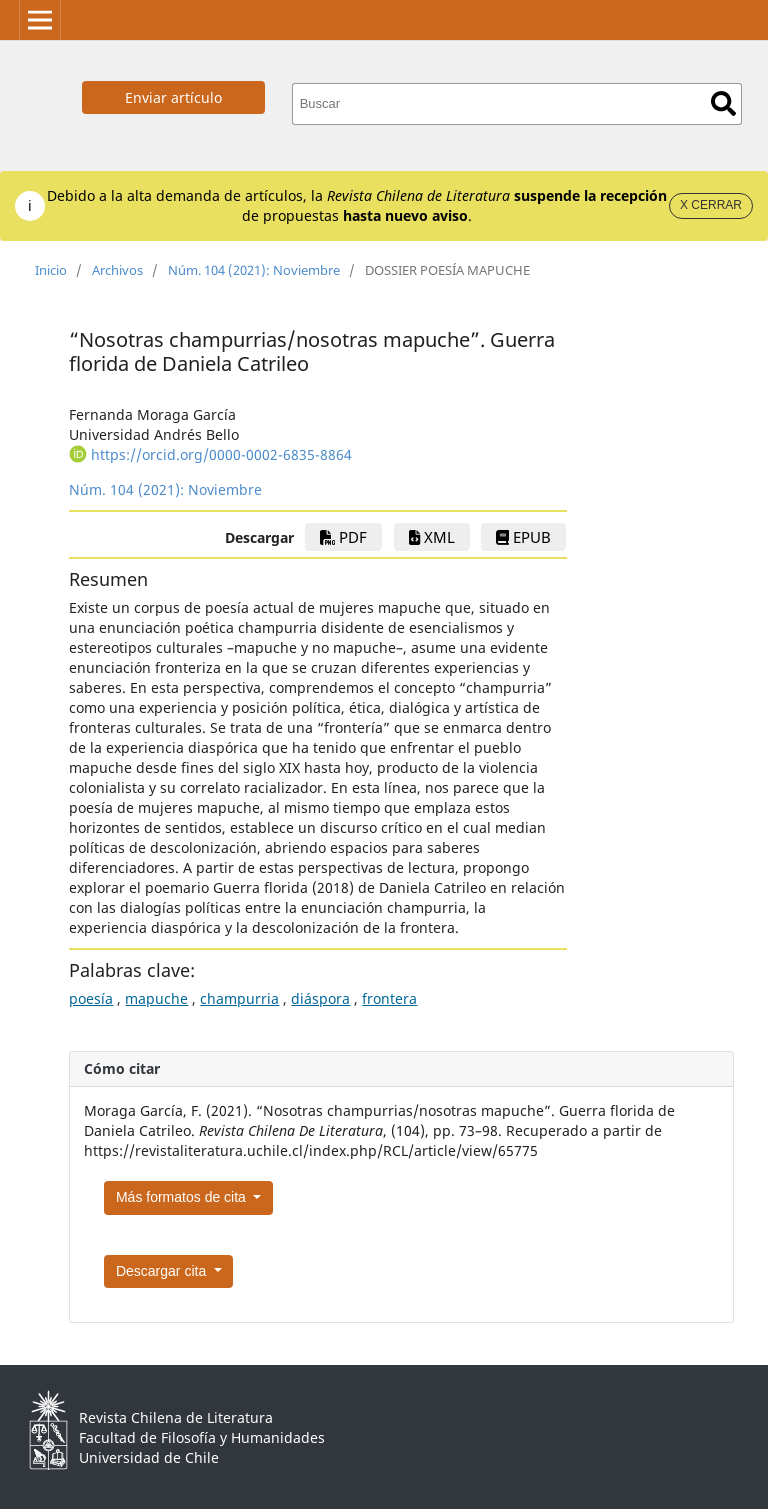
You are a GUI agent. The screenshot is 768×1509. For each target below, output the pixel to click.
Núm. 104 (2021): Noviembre (254, 270)
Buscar (723, 103)
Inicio (51, 270)
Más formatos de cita (183, 1197)
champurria (239, 998)
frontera (389, 998)
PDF (343, 537)
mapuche (156, 998)
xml (432, 537)
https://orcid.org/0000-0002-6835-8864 (221, 454)
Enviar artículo (173, 97)
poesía (91, 998)
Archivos (117, 270)
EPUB (523, 537)
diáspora (320, 998)
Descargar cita (163, 1271)
